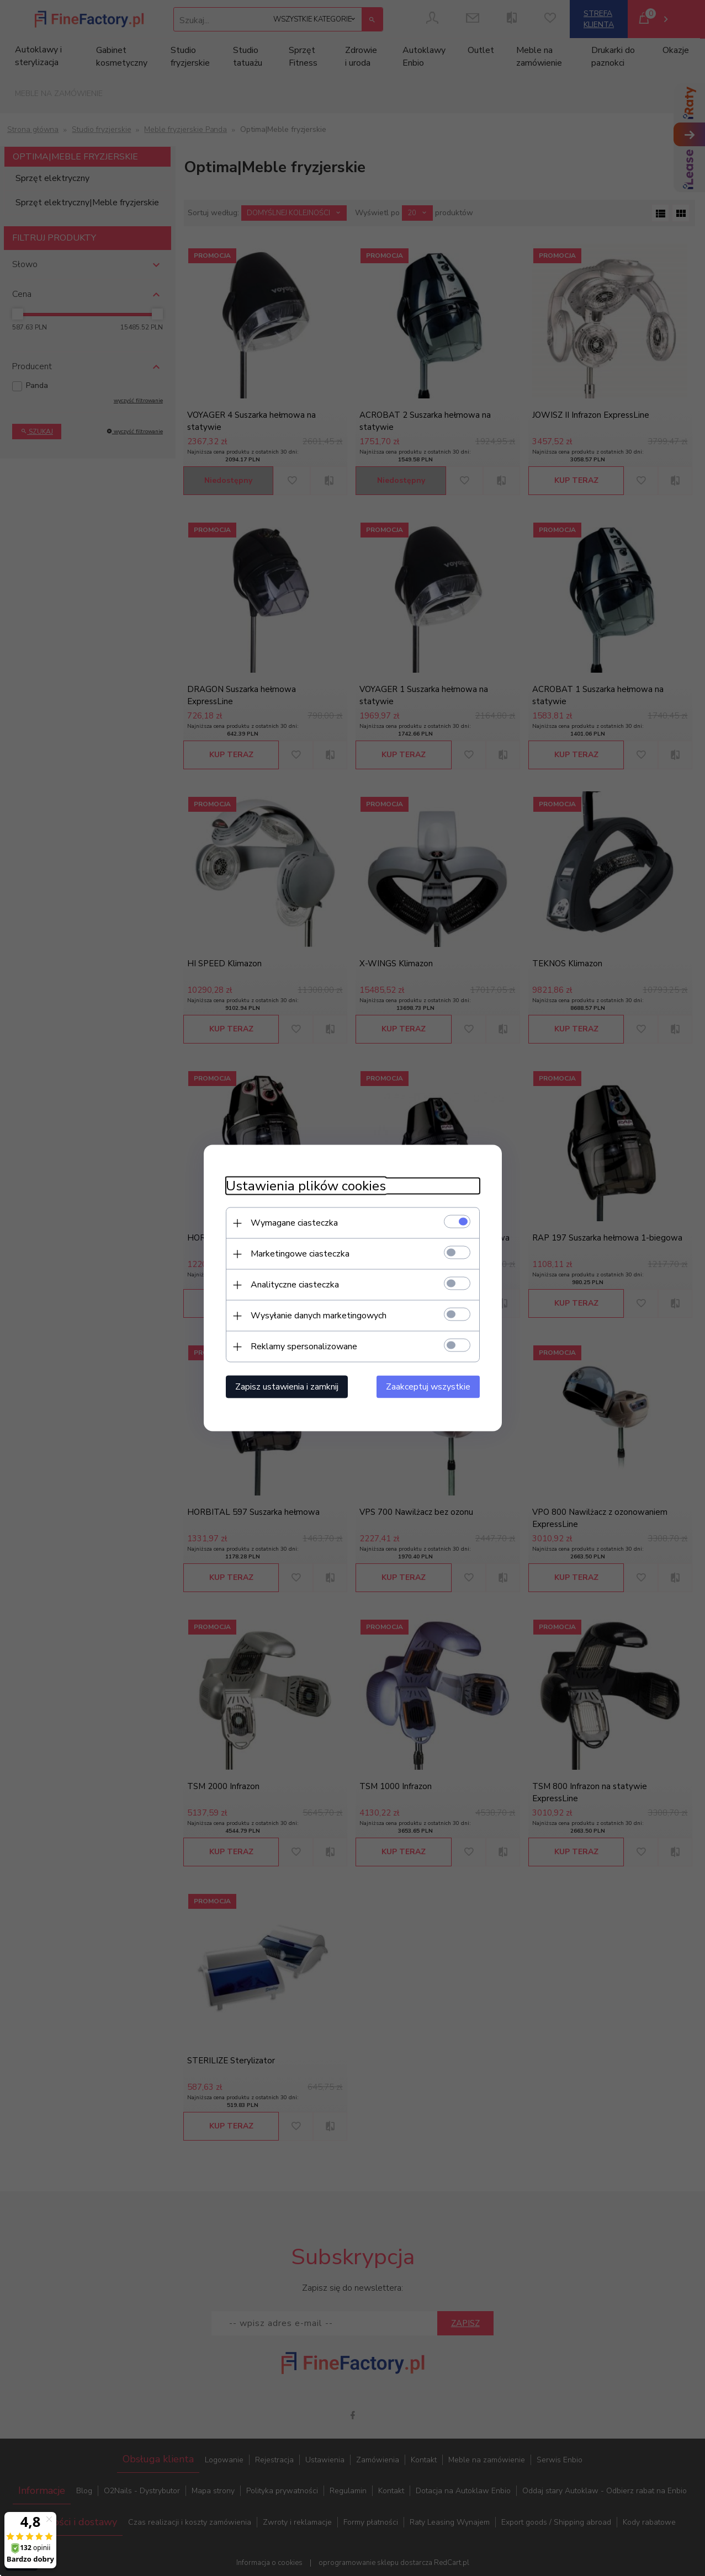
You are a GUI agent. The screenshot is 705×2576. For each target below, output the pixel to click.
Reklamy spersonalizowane (304, 1346)
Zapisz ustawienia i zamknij (286, 1387)
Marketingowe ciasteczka (300, 1254)
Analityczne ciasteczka (295, 1285)
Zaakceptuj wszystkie (428, 1387)
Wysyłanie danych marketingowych (318, 1316)
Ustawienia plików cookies (306, 1186)
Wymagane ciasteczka (294, 1223)
